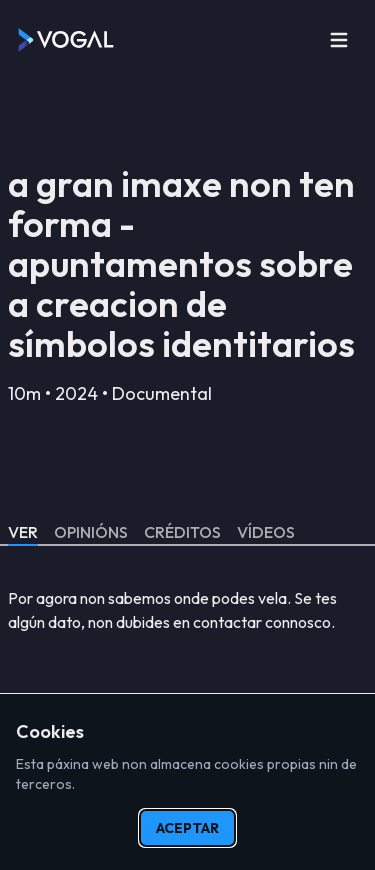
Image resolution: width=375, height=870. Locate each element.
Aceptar (187, 828)
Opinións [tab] (91, 532)
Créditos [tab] (182, 532)
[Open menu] (339, 40)
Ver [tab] (23, 532)
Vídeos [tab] (266, 532)
